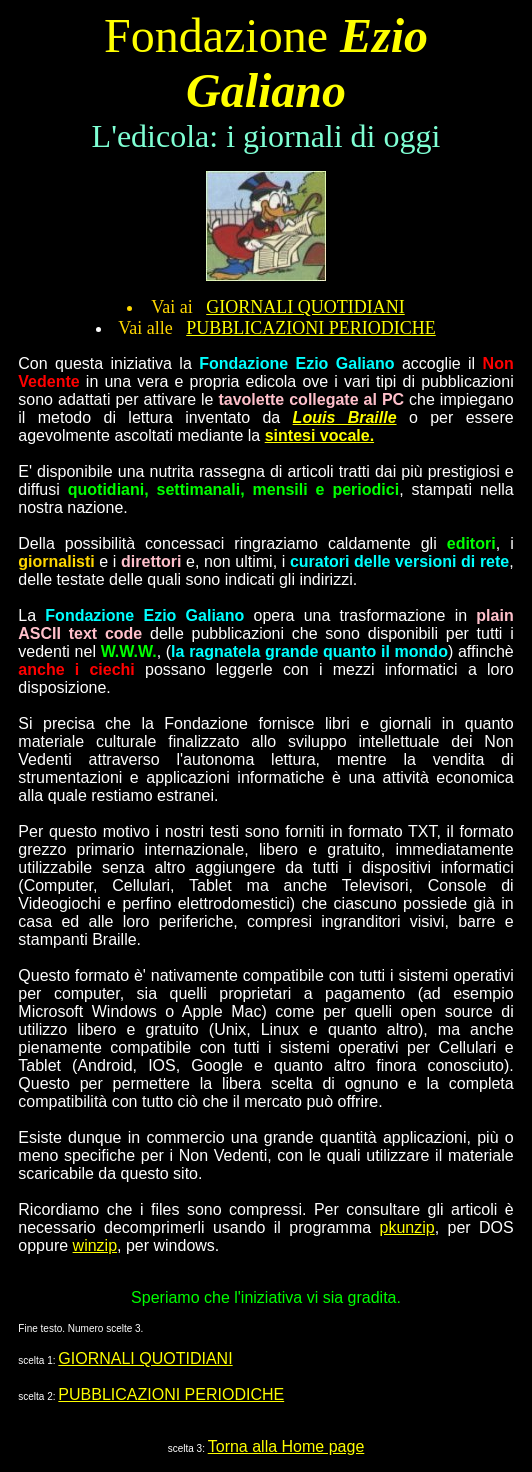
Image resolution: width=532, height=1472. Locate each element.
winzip (95, 1245)
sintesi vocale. (319, 435)
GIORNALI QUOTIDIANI (305, 307)
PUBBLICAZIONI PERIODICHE (311, 328)
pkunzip (407, 1227)
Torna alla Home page (286, 1446)
